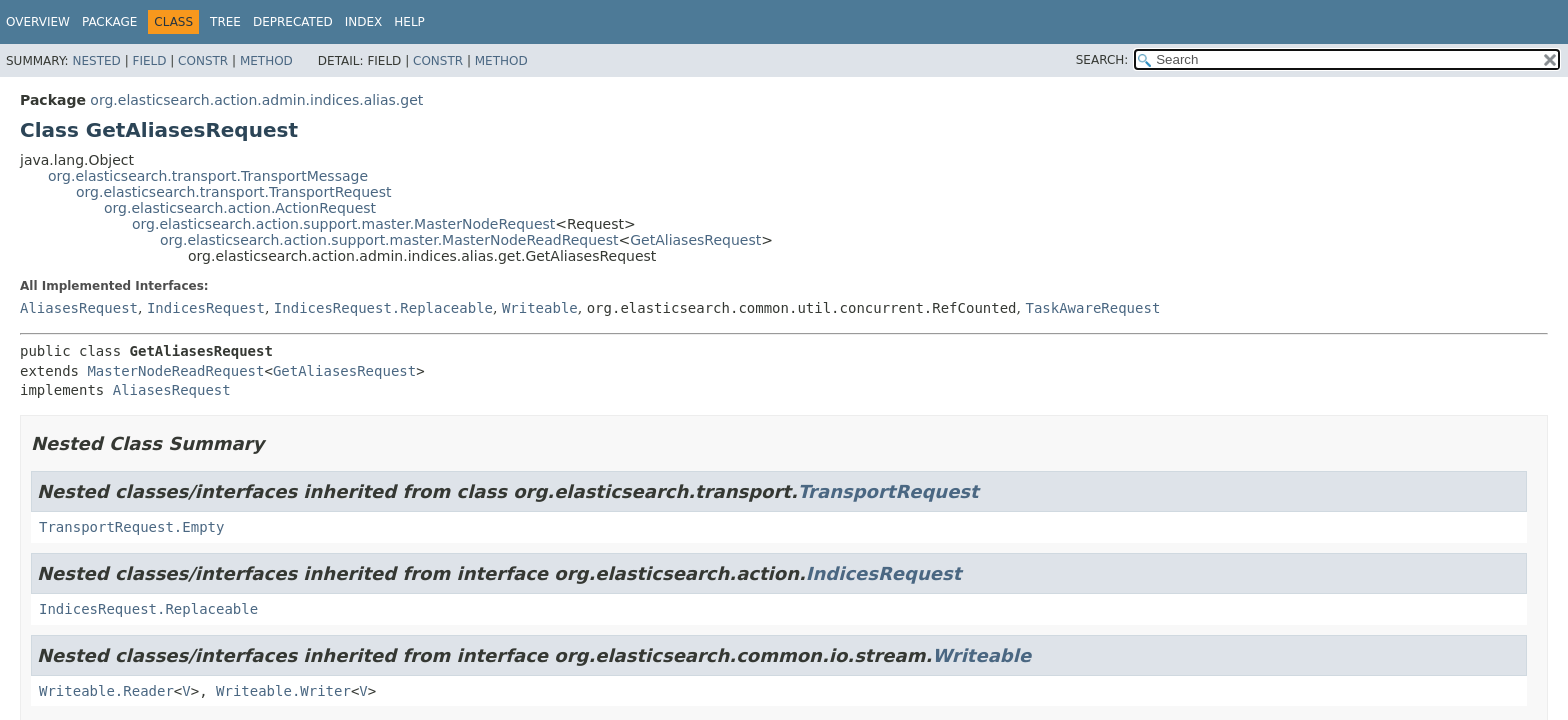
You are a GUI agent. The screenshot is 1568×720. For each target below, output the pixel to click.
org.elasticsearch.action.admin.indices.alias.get (256, 100)
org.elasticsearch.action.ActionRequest (240, 208)
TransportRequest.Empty (131, 527)
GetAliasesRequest (695, 240)
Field (149, 61)
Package (109, 22)
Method (266, 61)
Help (409, 22)
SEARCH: (1102, 60)
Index (364, 22)
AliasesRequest (79, 308)
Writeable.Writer (283, 691)
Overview (38, 22)
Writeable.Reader (106, 691)
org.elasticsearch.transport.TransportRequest (234, 192)
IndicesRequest (206, 308)
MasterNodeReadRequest (175, 371)
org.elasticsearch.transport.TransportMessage (208, 176)
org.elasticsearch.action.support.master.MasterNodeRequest (343, 224)
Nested (96, 61)
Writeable (540, 308)
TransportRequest (888, 491)
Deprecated (293, 22)
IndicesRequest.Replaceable (383, 308)
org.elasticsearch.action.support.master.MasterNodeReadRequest (389, 240)
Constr (203, 61)
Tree (225, 22)
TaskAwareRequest (1092, 308)
